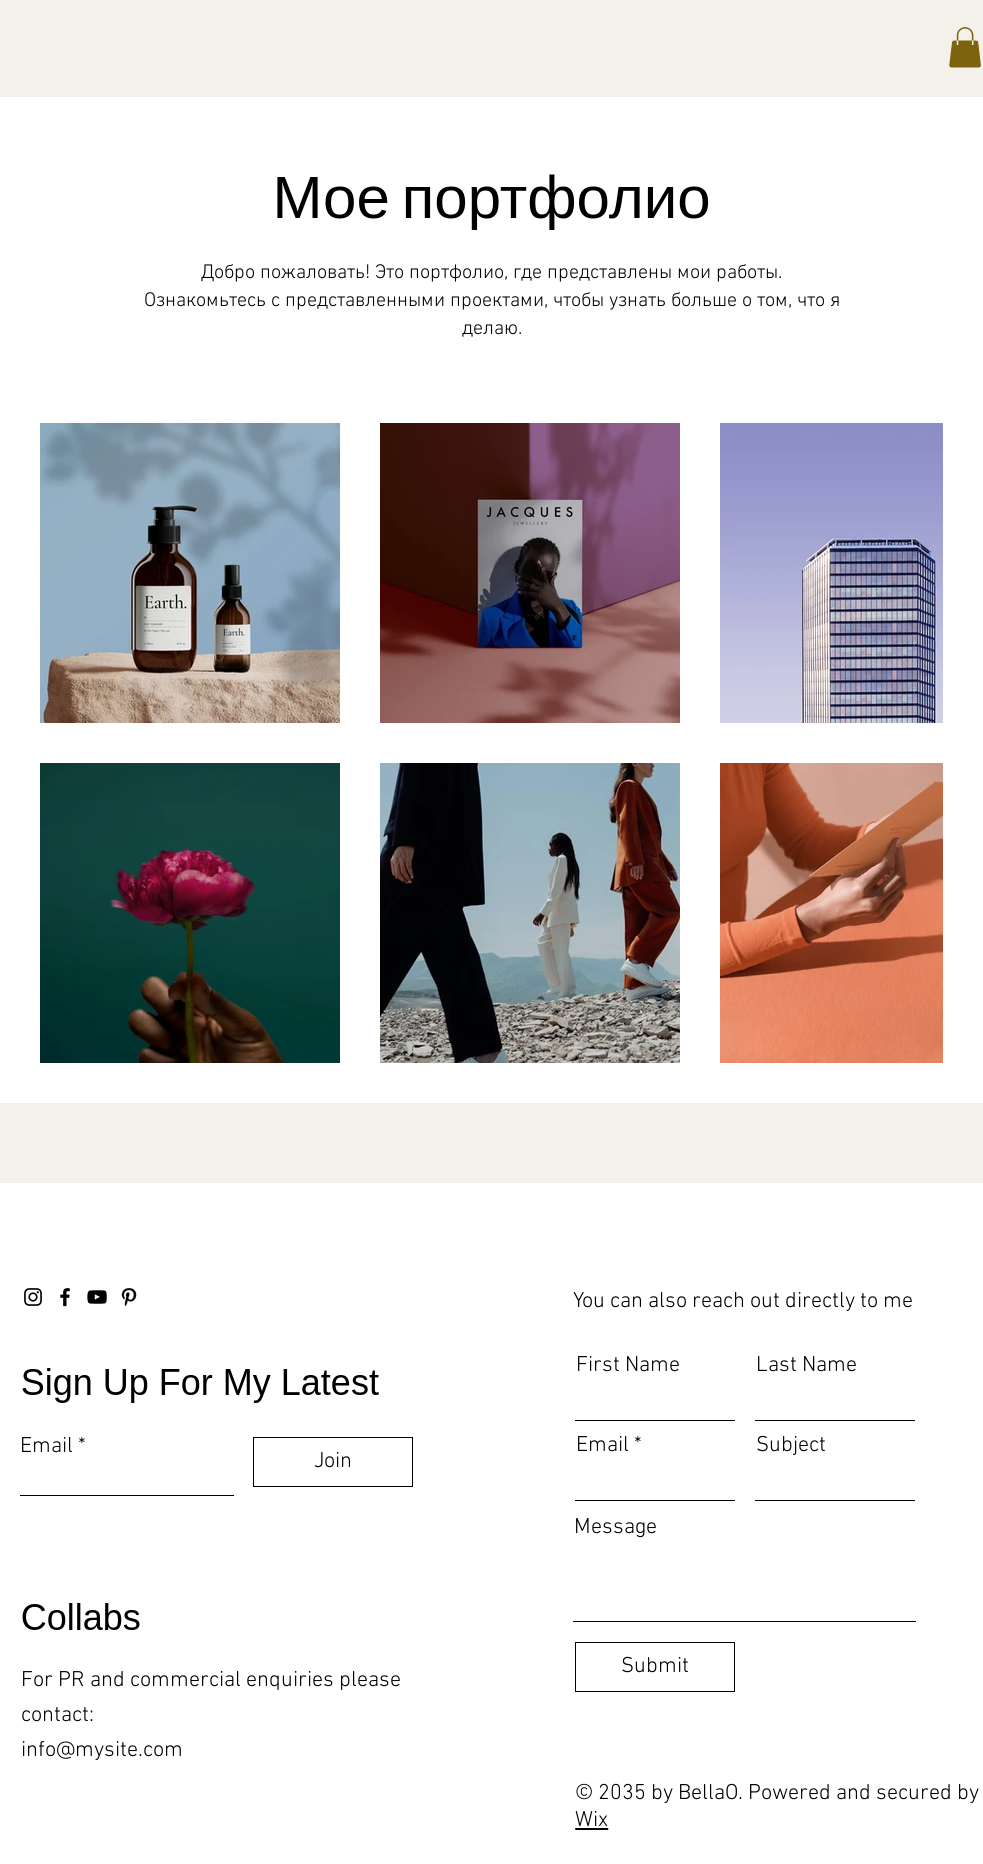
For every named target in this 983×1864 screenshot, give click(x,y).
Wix (591, 1820)
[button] (965, 47)
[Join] (333, 1462)
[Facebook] (65, 1297)
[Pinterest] (129, 1297)
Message (615, 1528)
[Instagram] (33, 1297)
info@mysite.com (102, 1750)
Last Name (806, 1366)
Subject (791, 1446)
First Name (628, 1366)
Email (46, 1447)
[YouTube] (97, 1297)
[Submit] (655, 1667)
